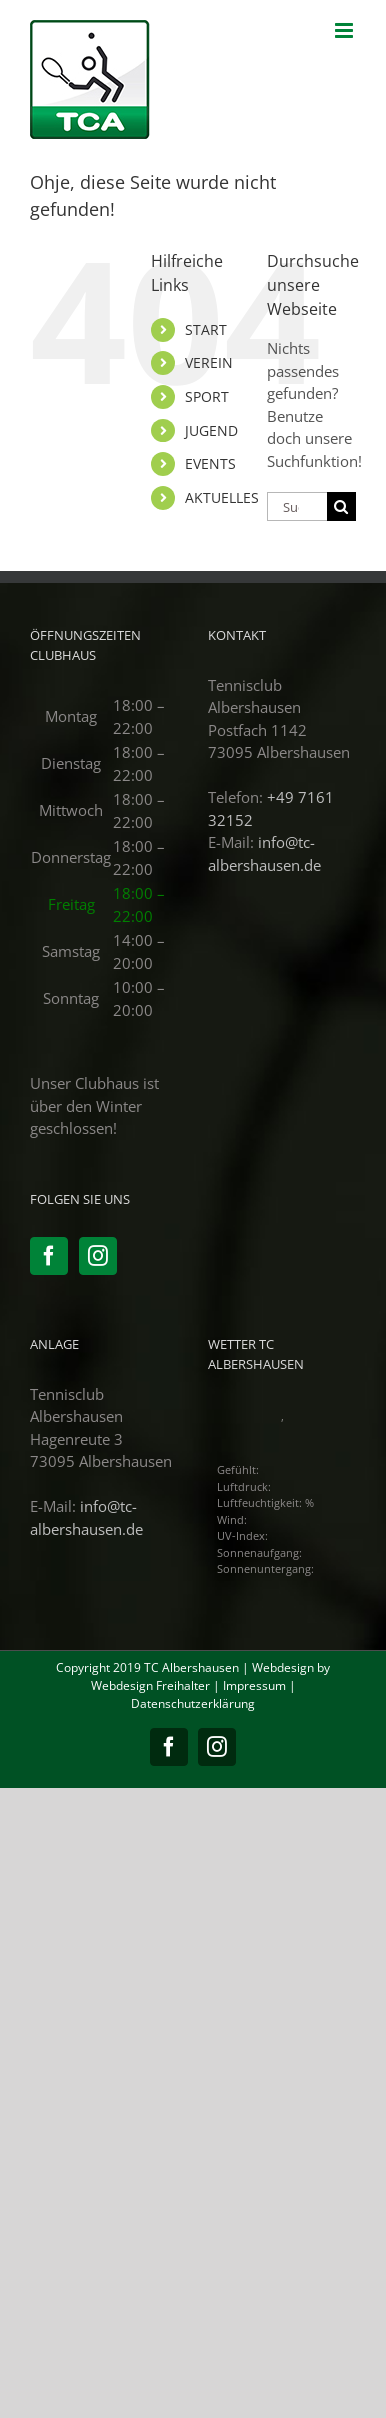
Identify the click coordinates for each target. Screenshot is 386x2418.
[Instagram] (98, 1256)
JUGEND (211, 430)
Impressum (254, 1685)
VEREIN (209, 362)
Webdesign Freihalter (150, 1685)
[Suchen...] (297, 506)
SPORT (207, 396)
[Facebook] (49, 1256)
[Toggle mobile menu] (345, 30)
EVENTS (210, 463)
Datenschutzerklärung (193, 1703)
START (206, 329)
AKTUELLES (222, 497)
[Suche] (341, 506)
